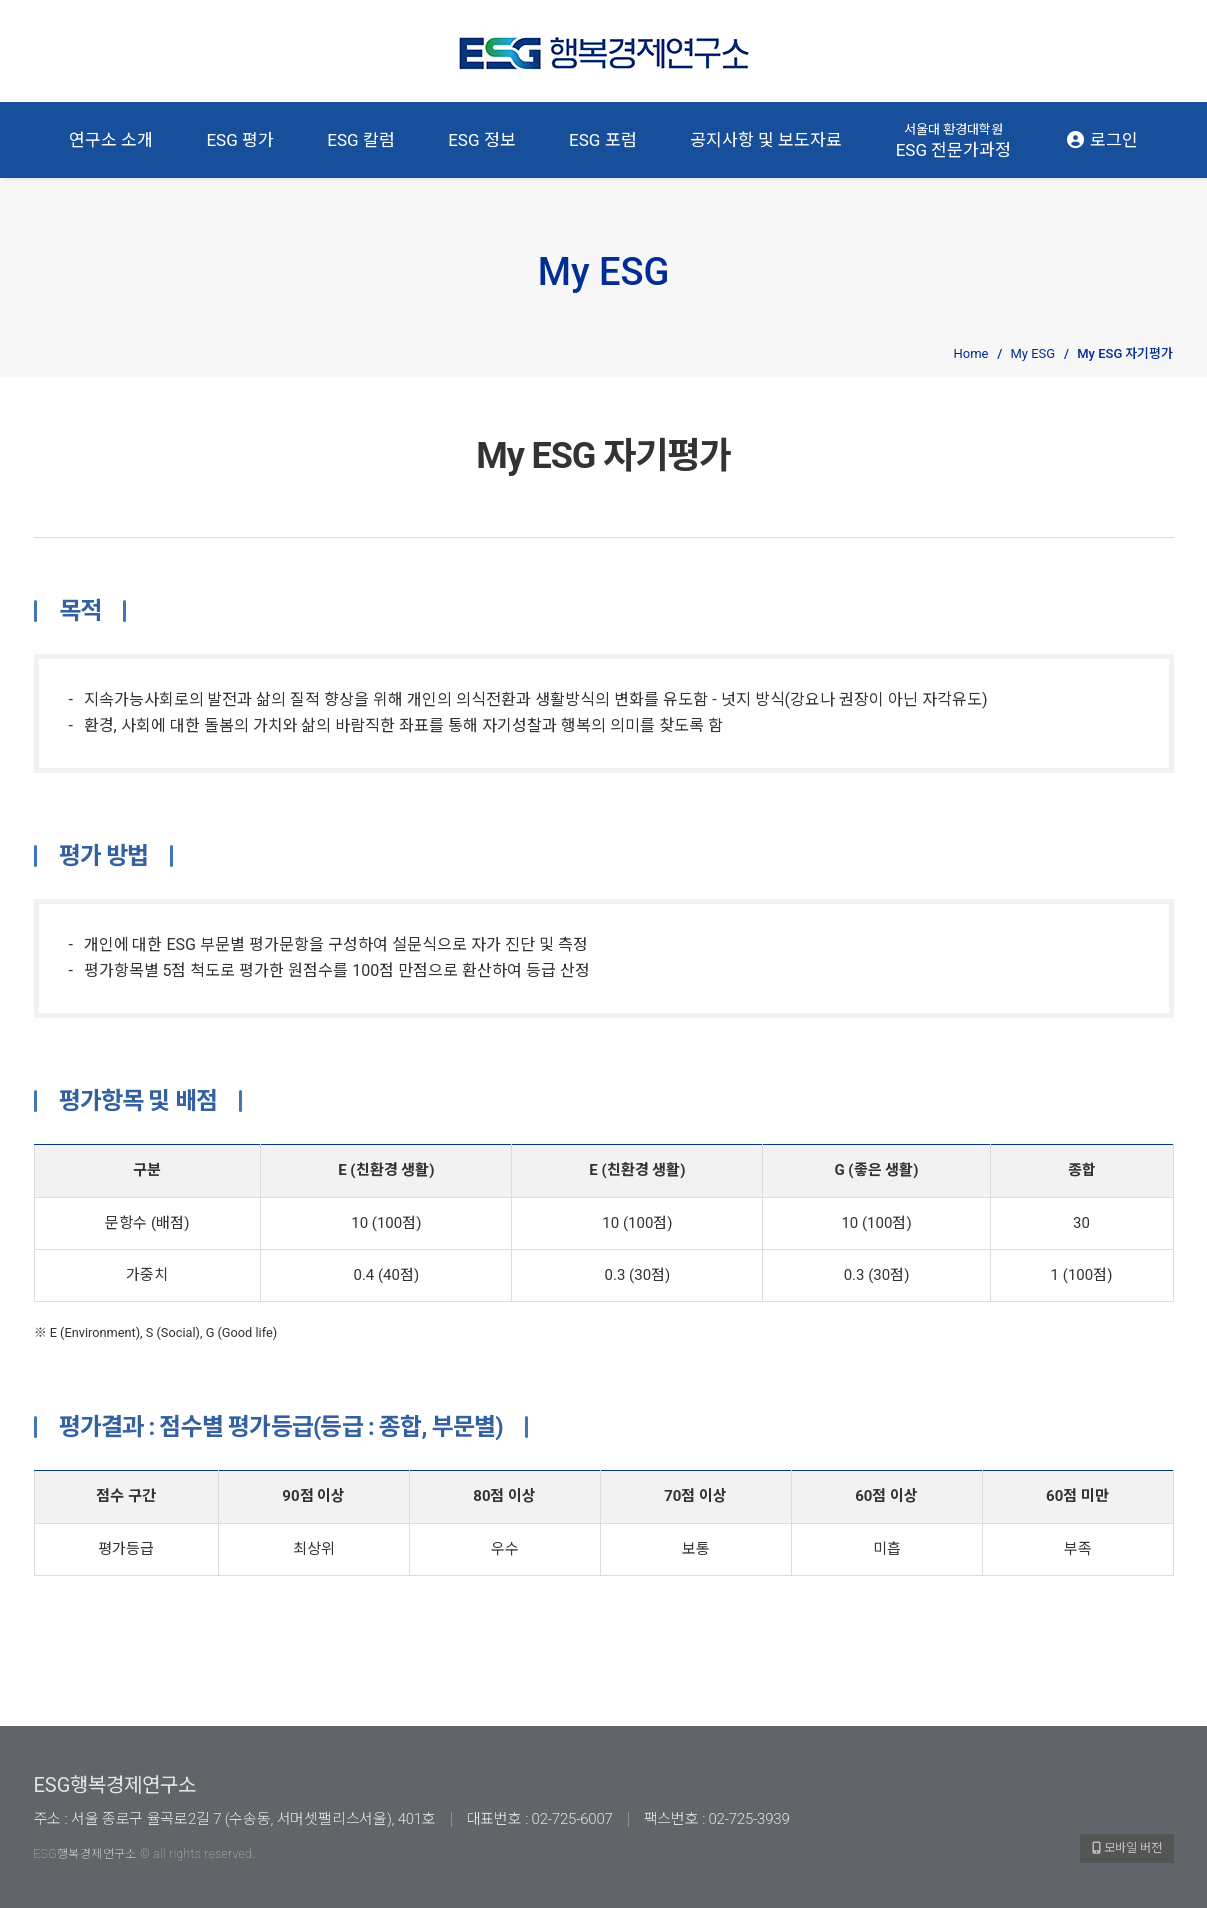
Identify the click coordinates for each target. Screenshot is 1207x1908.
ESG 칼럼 (361, 140)
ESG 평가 (240, 140)
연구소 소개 (111, 140)
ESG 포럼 (603, 140)
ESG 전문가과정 (954, 140)
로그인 (1101, 140)
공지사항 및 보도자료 (766, 140)
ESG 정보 (482, 140)
